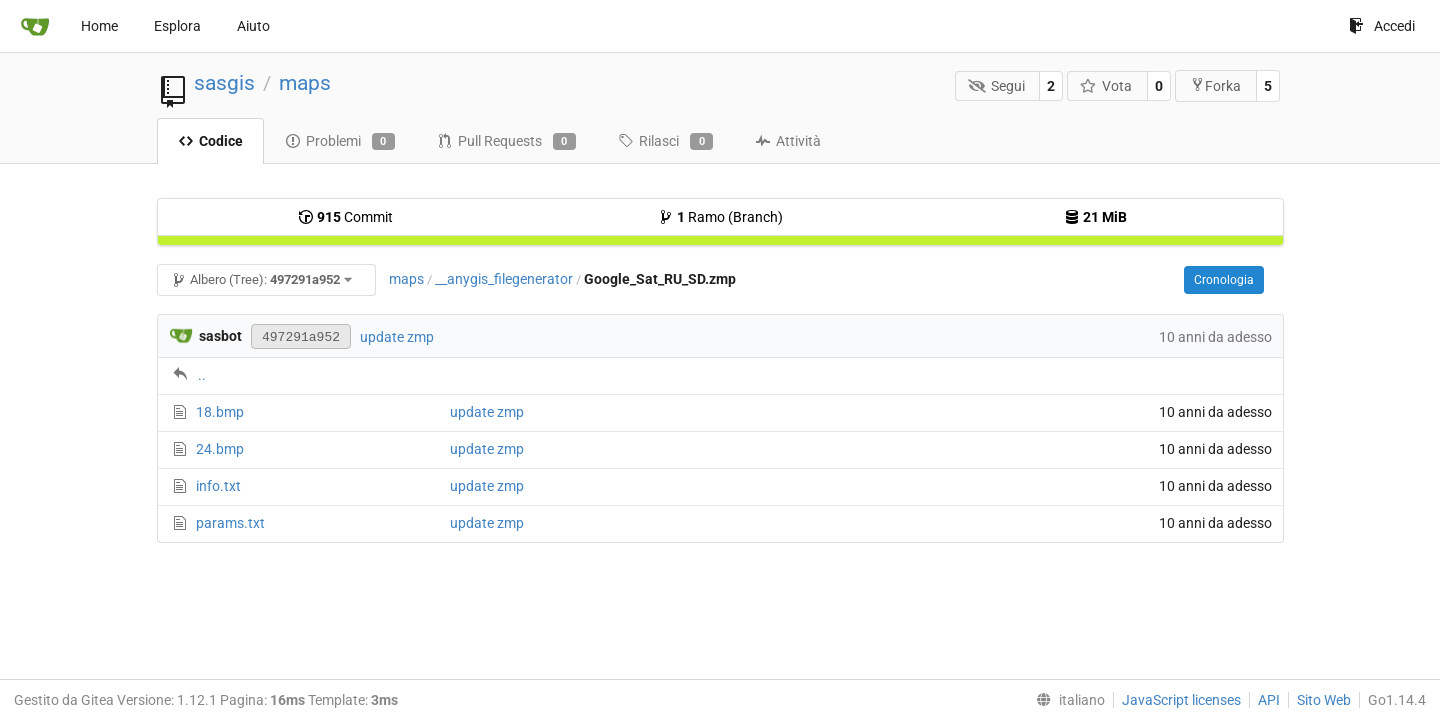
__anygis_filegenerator (504, 279)
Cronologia (1224, 280)
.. (202, 375)
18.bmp (220, 412)
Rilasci (665, 142)
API (1269, 700)
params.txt (230, 523)
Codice (210, 141)
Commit (345, 217)
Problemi (340, 142)
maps (305, 83)
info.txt (218, 486)
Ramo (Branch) (720, 217)
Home (99, 26)
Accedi (1382, 26)
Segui (996, 86)
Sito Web (1324, 700)
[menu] (1066, 700)
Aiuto (253, 26)
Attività (788, 141)
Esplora (177, 26)
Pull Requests (506, 142)
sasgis (224, 83)
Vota (1106, 86)
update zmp (397, 337)
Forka (1215, 85)
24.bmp (220, 449)
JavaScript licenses (1181, 700)
